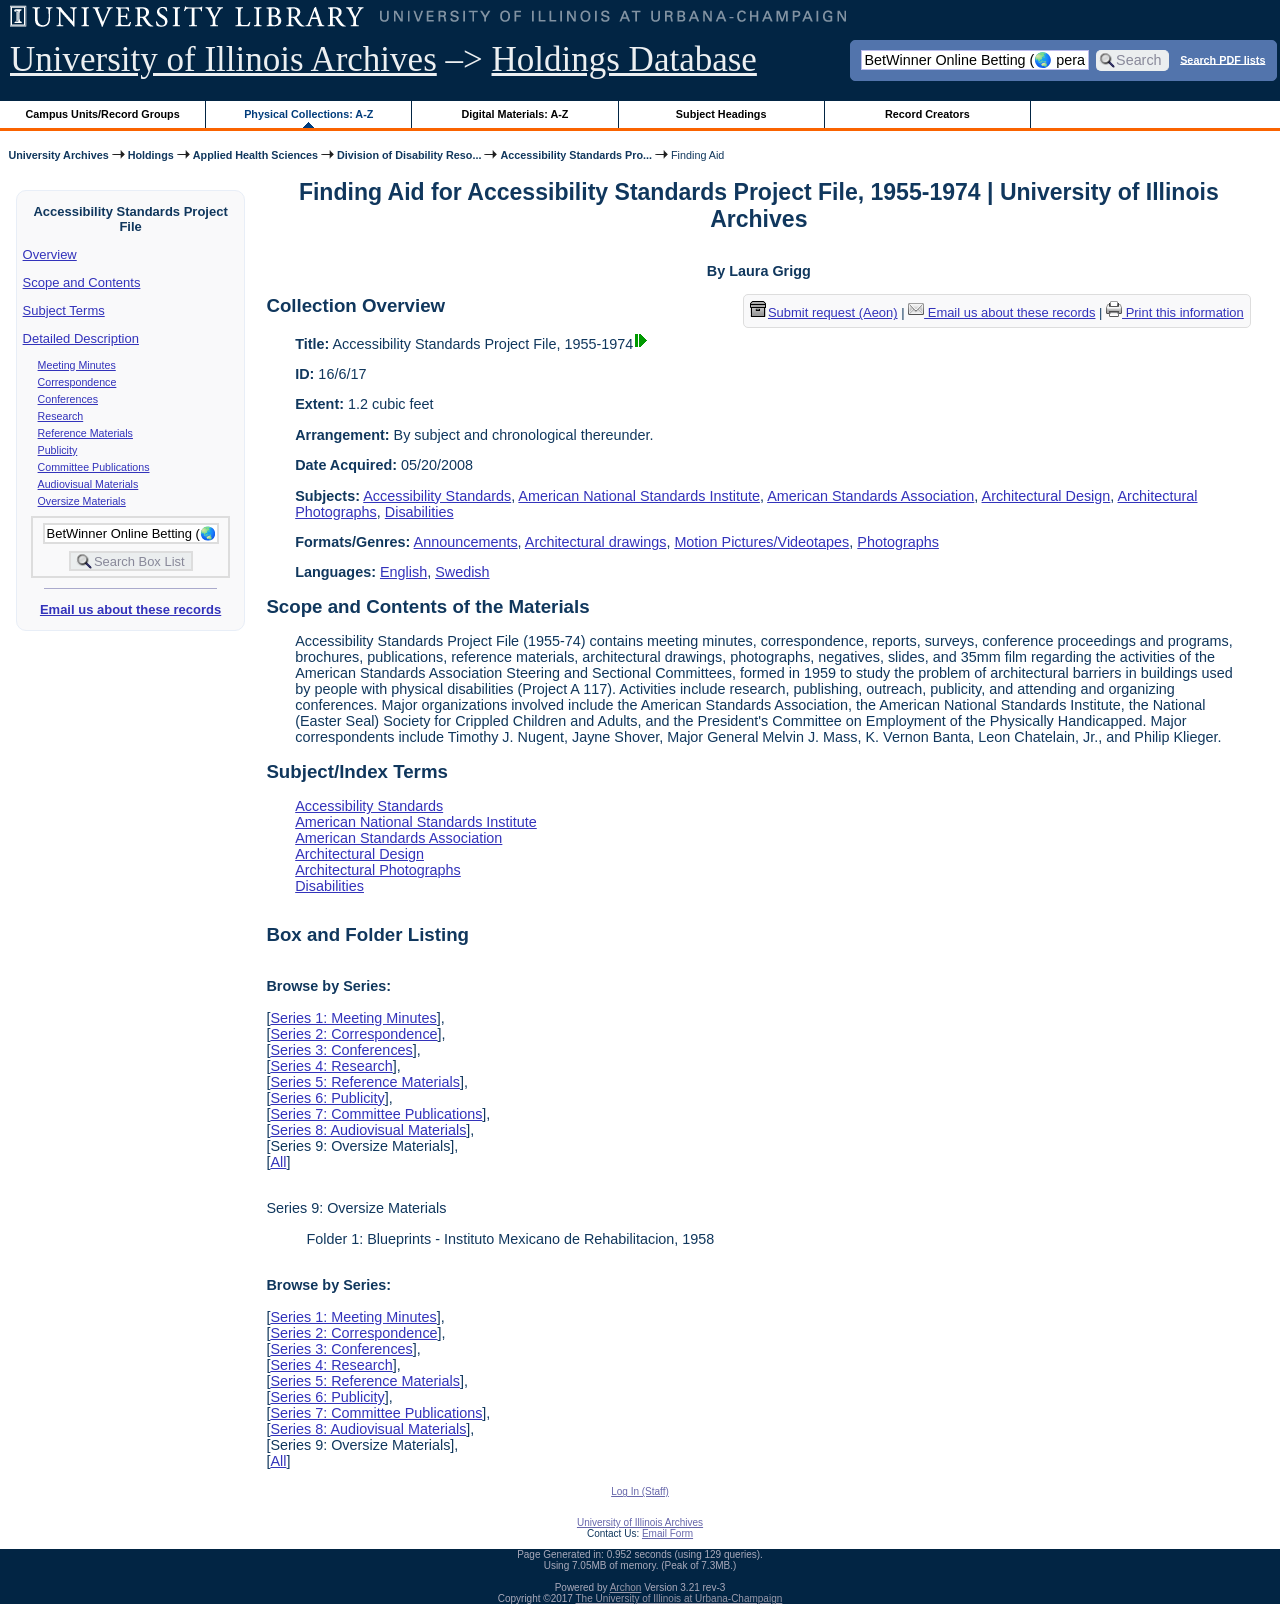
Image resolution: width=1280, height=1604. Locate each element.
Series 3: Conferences (341, 1050)
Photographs (898, 542)
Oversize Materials (82, 501)
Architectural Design (1046, 496)
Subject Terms (64, 310)
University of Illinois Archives (223, 59)
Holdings (151, 155)
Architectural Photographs (378, 870)
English (403, 572)
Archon (626, 1587)
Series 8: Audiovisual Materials (368, 1130)
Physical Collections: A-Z (308, 114)
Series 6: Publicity (327, 1098)
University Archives (58, 155)
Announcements (466, 542)
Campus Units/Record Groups (103, 114)
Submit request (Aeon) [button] (824, 312)
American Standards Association (870, 496)
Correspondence (77, 382)
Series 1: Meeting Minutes (353, 1018)
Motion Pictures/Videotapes (761, 542)
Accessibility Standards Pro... (576, 155)
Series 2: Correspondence (353, 1034)
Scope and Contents (82, 282)
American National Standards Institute (639, 496)
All (278, 1162)
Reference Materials (85, 433)
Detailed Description (81, 338)
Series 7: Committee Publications (376, 1114)
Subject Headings (721, 114)
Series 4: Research (331, 1066)
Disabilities (419, 512)
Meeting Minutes (77, 365)
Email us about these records (130, 609)
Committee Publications (94, 467)
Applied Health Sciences (255, 155)
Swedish (462, 572)
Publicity (58, 450)
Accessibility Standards (437, 496)
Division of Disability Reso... (409, 155)
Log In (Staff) (640, 1491)
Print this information (1175, 312)
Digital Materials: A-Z (514, 114)
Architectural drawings (596, 542)
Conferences (68, 399)
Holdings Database (624, 59)
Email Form (667, 1533)
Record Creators (927, 114)
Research (61, 416)
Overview (50, 254)
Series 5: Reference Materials (365, 1082)
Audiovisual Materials (88, 484)
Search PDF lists (1222, 59)
